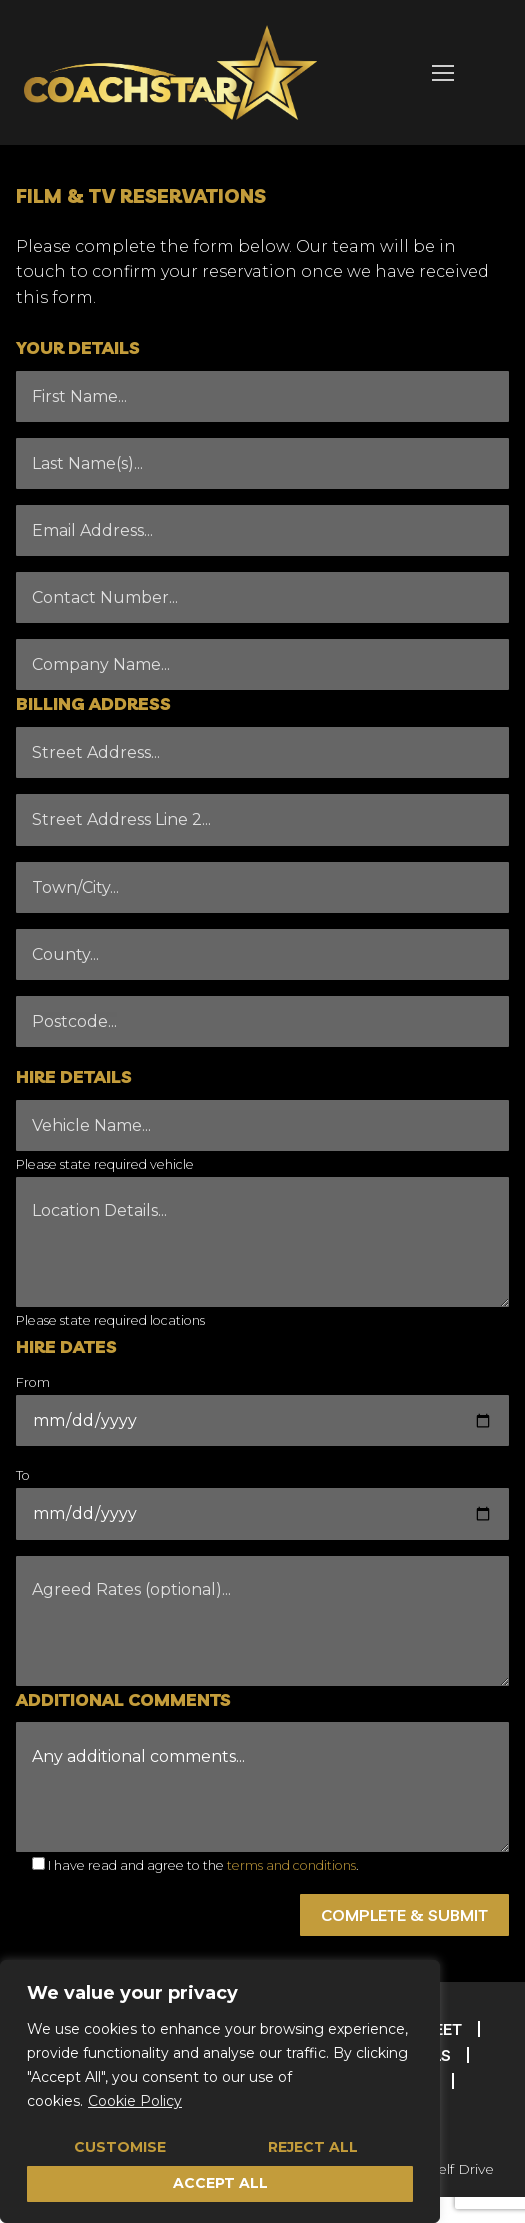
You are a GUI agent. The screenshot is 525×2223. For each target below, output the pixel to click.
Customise (120, 2147)
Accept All (220, 2183)
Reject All (313, 2147)
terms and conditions (291, 1865)
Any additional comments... (262, 1787)
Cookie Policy (135, 2101)
